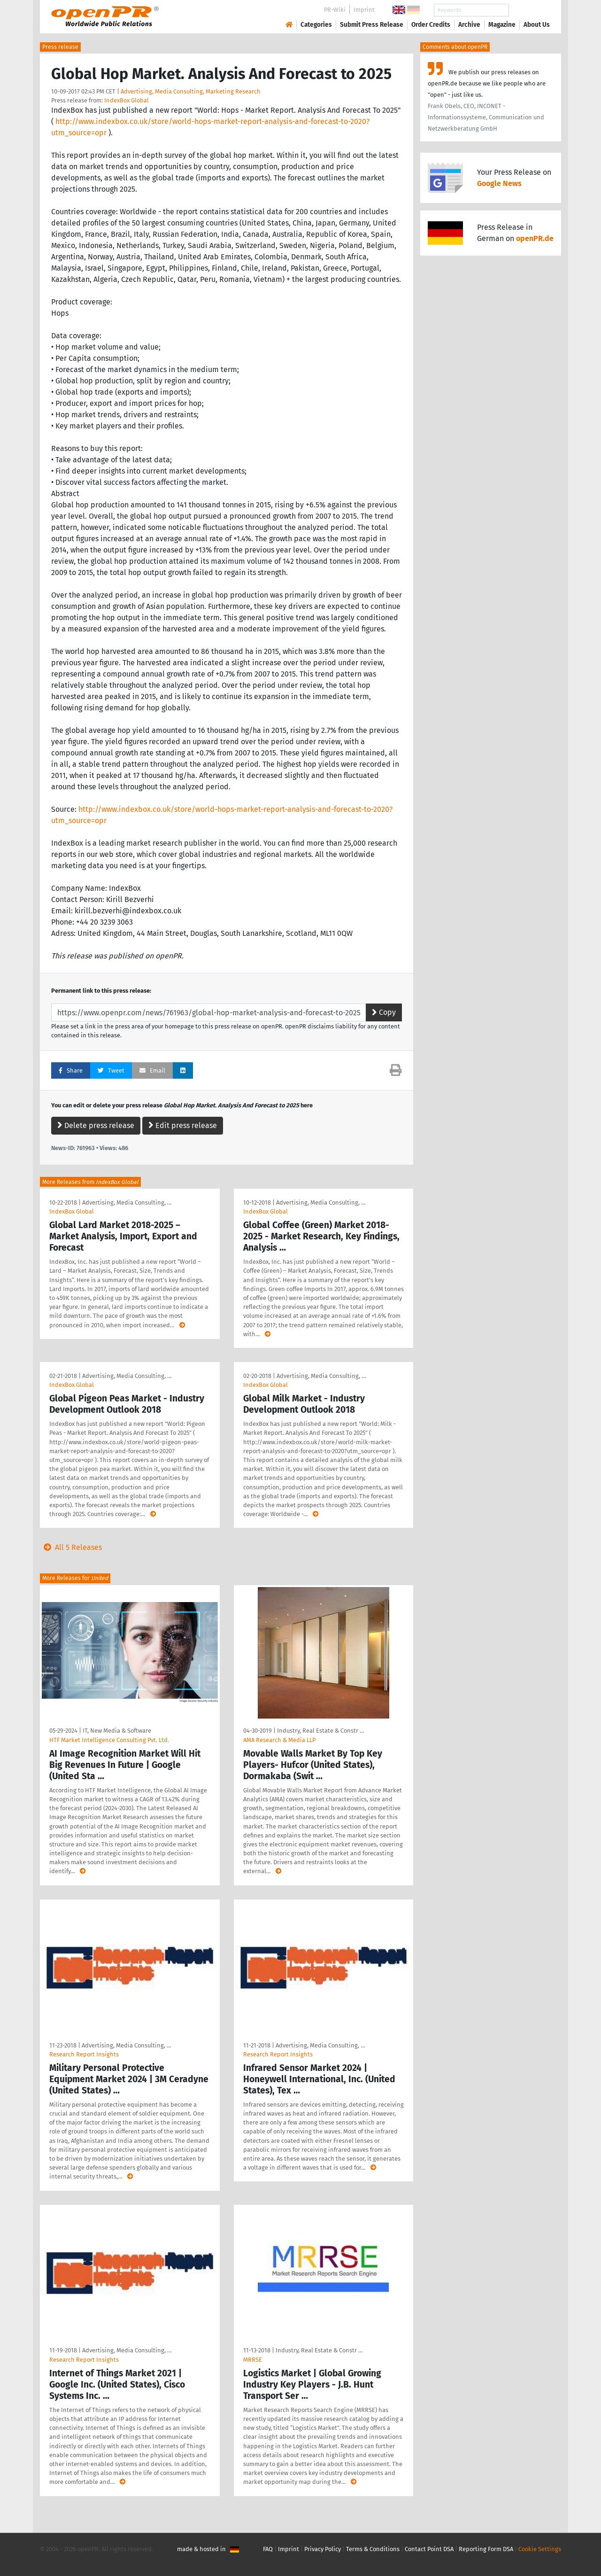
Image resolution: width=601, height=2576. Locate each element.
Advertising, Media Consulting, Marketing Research (191, 91)
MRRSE (252, 2359)
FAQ (268, 2549)
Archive (469, 25)
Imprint (364, 9)
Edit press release (182, 1125)
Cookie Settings (539, 2549)
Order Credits (430, 25)
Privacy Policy (322, 2549)
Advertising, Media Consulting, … (126, 1202)
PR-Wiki (335, 9)
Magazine (502, 25)
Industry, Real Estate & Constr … (320, 1730)
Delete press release (95, 1125)
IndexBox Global (126, 100)
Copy (384, 1012)
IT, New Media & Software (117, 1730)
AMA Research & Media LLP (279, 1739)
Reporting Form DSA (486, 2549)
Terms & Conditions (373, 2549)
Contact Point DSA (429, 2549)
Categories (316, 25)
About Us (537, 25)
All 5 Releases (71, 1547)
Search (529, 10)
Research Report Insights (84, 2054)
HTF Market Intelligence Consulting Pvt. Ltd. (109, 1739)
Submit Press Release (371, 25)
